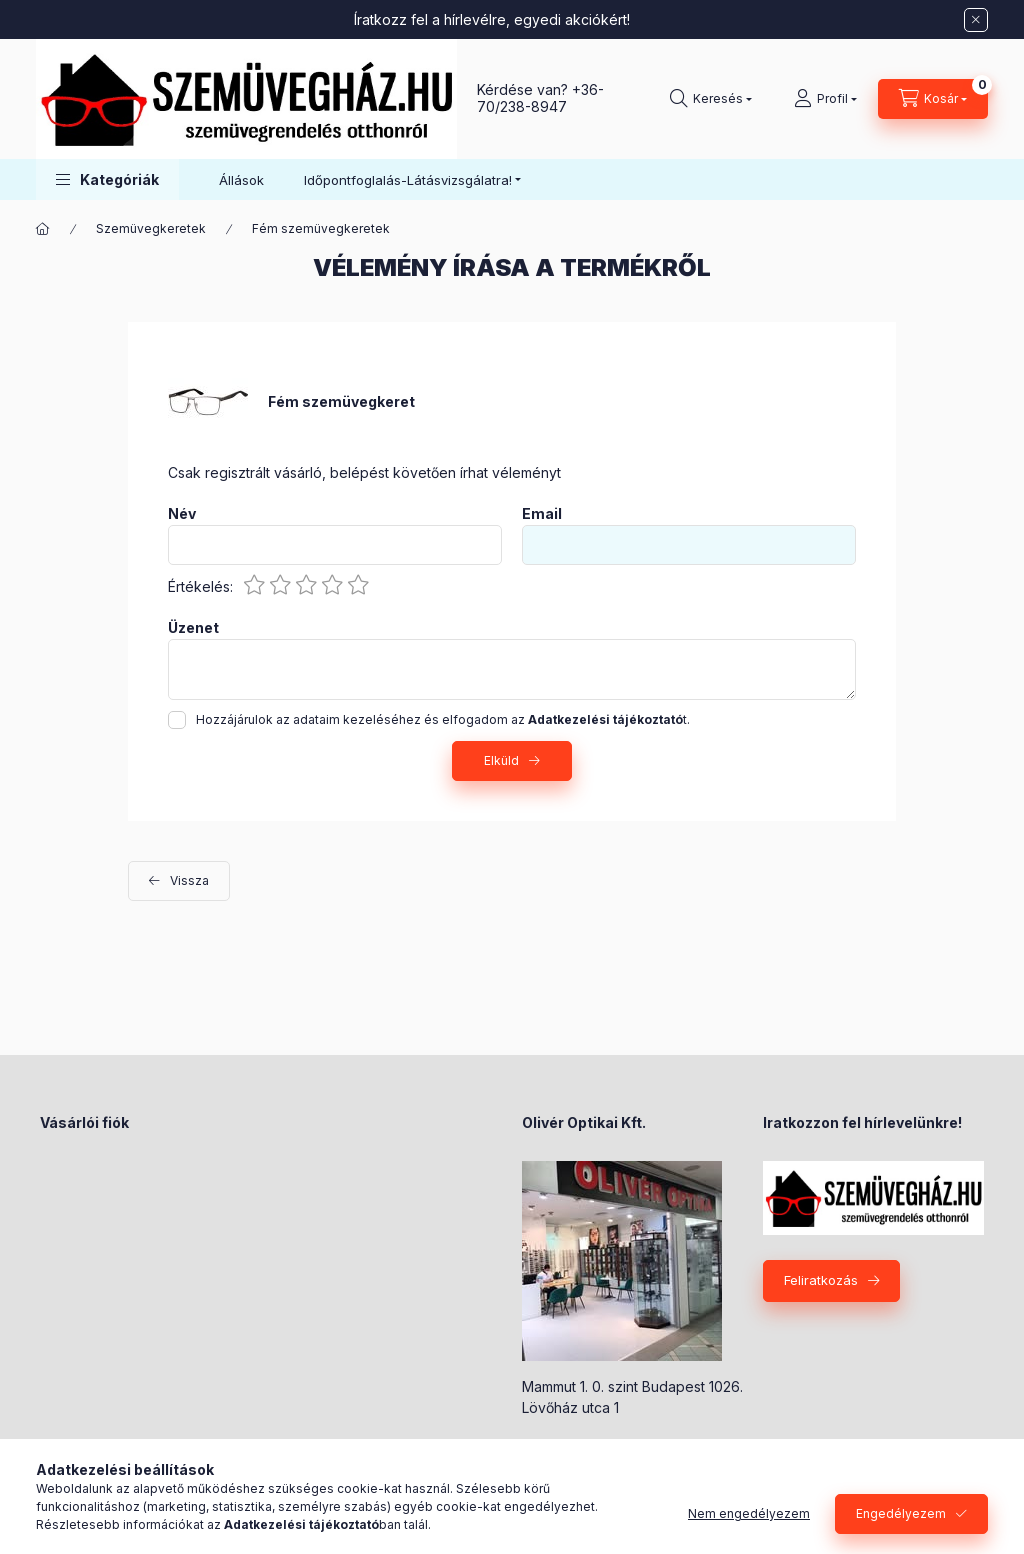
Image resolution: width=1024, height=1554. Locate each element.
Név (182, 514)
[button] (107, 179)
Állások (241, 180)
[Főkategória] (43, 229)
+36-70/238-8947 (540, 98)
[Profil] (825, 99)
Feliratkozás (821, 1280)
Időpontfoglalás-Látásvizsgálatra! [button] (408, 180)
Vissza (189, 880)
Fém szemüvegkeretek (321, 228)
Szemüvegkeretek (151, 228)
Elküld (501, 760)
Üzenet (193, 628)
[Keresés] (711, 99)
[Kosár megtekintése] (933, 99)
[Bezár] (976, 20)
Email (542, 514)
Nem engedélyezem (749, 1513)
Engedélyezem (901, 1513)
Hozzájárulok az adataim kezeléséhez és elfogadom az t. (443, 719)
